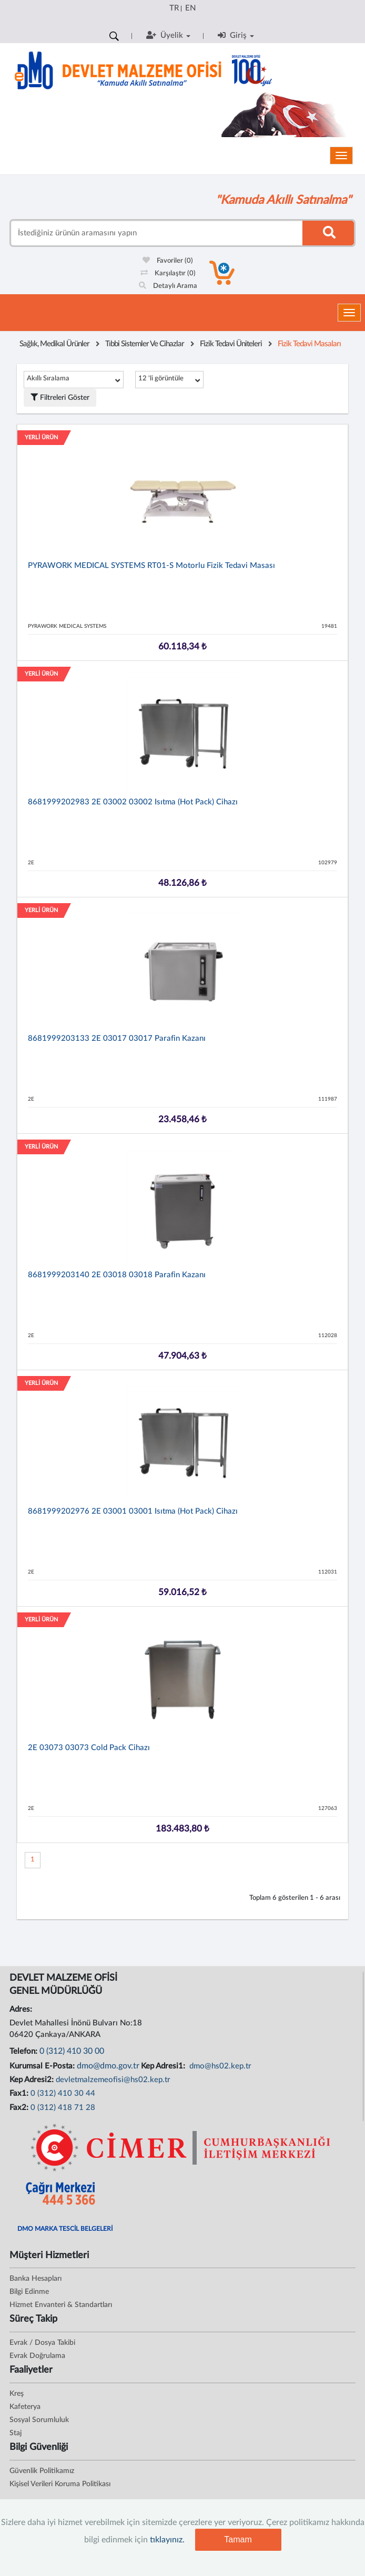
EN (190, 8)
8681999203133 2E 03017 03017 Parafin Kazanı (117, 1038)
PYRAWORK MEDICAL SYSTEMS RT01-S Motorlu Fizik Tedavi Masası (151, 566)
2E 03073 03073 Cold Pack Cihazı (89, 1748)
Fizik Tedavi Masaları (309, 344)
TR (174, 8)
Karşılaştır (168, 273)
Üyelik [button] (168, 35)
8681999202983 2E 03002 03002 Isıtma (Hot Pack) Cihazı (133, 802)
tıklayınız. (167, 2540)
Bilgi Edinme (29, 2291)
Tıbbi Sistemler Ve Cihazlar (144, 344)
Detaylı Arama (168, 286)
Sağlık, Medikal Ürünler (54, 344)
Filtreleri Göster (60, 397)
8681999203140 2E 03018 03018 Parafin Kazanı (117, 1275)
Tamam (237, 2539)
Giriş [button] (236, 35)
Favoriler (168, 260)
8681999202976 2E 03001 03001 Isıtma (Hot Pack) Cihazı (133, 1511)
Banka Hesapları (35, 2278)
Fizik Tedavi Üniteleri (231, 344)
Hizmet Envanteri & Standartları (60, 2305)
